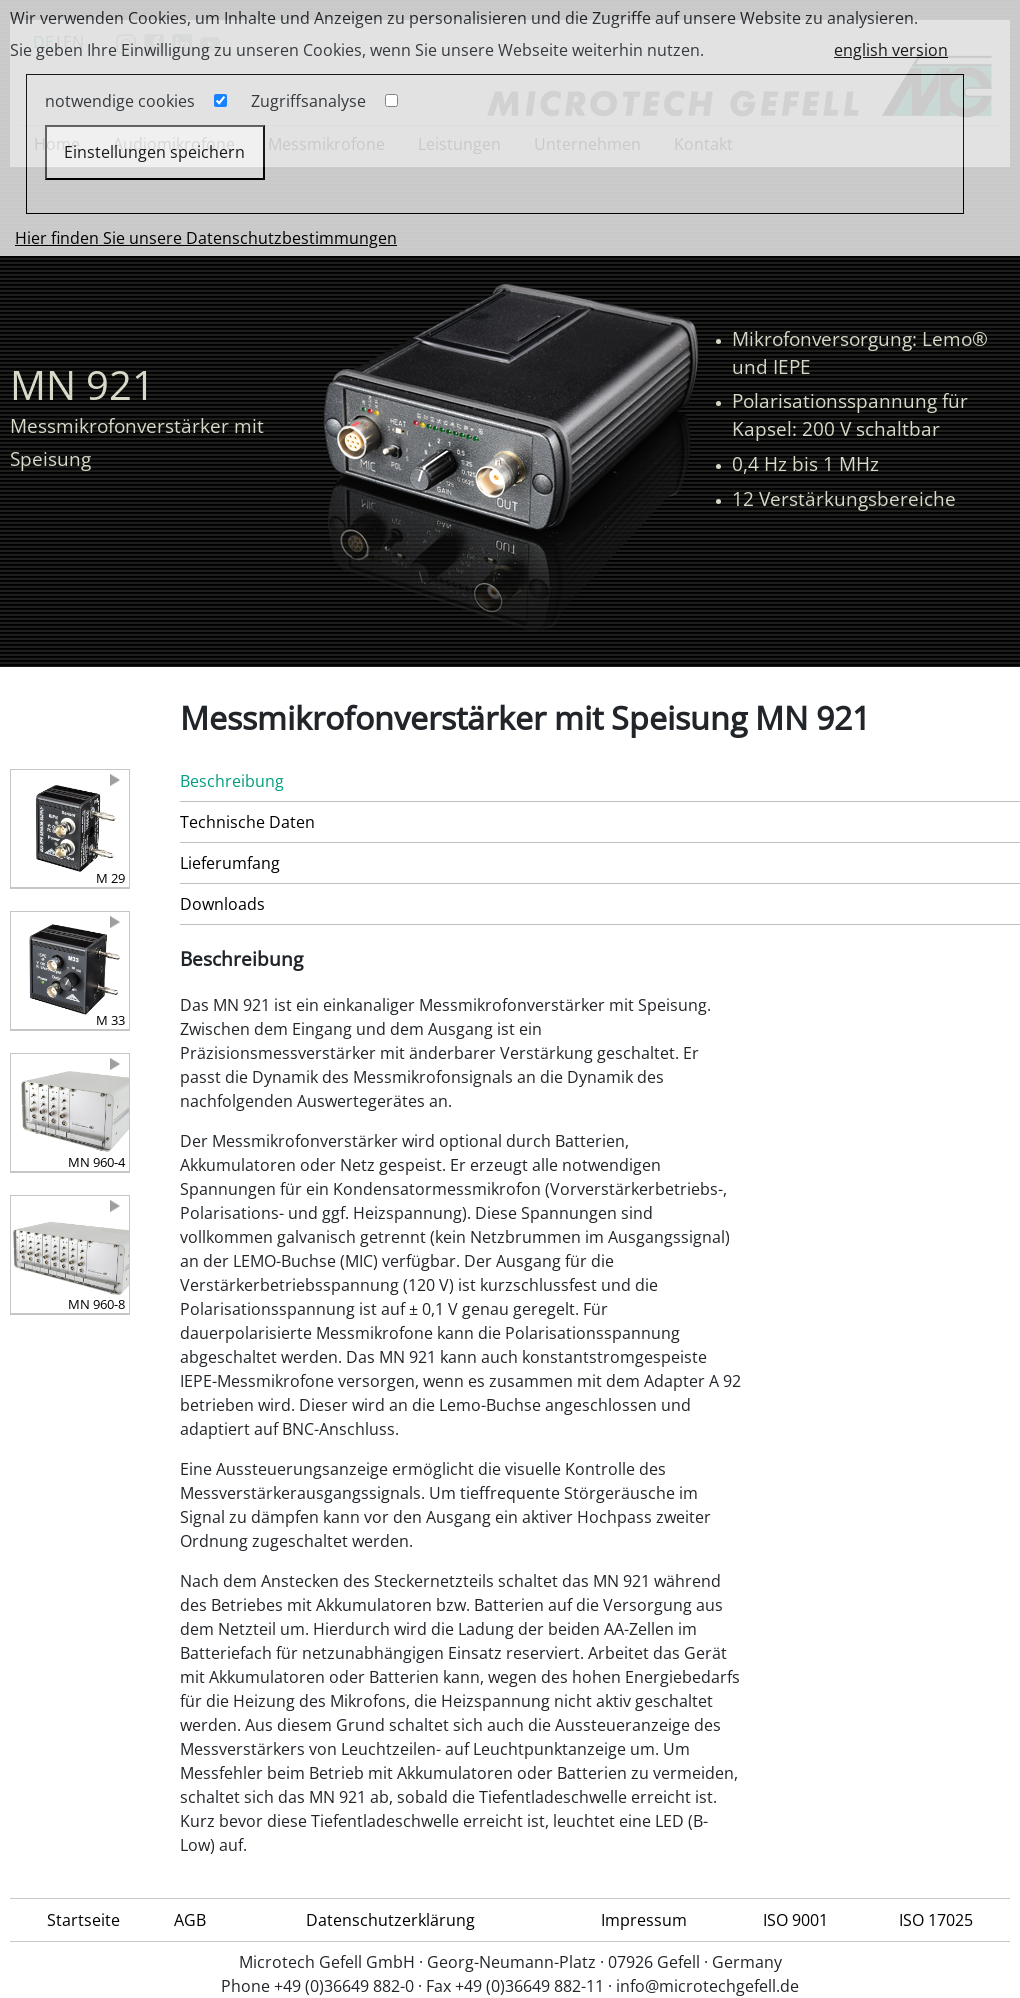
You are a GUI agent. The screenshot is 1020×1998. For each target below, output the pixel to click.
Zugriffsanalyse (308, 101)
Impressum (644, 1920)
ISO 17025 (936, 1920)
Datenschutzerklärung (390, 1920)
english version (891, 50)
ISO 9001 (795, 1920)
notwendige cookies (120, 101)
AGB (190, 1920)
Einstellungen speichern (154, 152)
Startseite (83, 1920)
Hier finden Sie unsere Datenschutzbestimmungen (206, 238)
